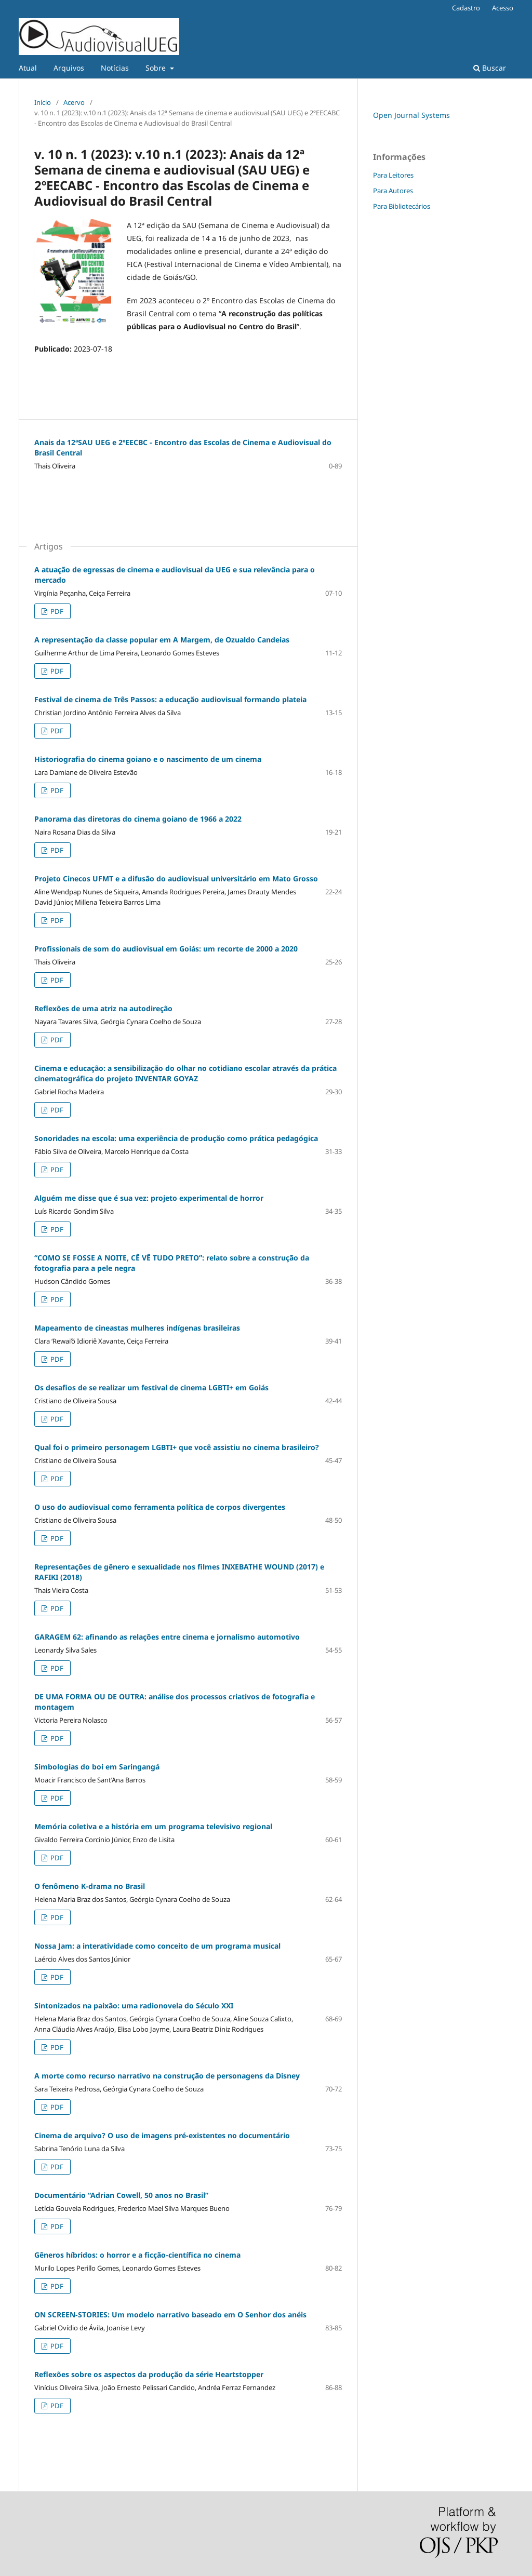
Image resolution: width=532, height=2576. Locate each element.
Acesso (502, 7)
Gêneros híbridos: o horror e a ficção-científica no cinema (137, 2255)
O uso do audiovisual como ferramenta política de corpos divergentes (159, 1507)
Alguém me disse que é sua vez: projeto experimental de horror (148, 1198)
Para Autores (393, 190)
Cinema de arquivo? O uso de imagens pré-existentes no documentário (162, 2135)
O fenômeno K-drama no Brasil (89, 1886)
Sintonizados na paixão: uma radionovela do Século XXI (133, 2005)
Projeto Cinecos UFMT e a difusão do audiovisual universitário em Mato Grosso (176, 878)
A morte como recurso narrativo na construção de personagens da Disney (167, 2076)
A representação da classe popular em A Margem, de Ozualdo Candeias (161, 640)
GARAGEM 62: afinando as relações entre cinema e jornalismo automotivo (167, 1637)
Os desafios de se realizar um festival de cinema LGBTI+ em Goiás (151, 1387)
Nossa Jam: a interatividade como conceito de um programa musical (157, 1946)
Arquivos (69, 68)
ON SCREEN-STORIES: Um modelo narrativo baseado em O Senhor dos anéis (170, 2314)
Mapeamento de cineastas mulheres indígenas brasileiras (137, 1328)
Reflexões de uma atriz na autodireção (103, 1008)
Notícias (115, 68)
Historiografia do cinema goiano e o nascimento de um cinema (147, 759)
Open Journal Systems (411, 115)
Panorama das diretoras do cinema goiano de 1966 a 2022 (138, 819)
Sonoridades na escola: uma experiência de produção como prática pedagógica (176, 1138)
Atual (28, 68)
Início (42, 102)
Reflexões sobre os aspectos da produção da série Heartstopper (148, 2374)
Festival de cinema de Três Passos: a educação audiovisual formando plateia (170, 699)
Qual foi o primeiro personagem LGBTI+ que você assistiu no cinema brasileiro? (176, 1447)
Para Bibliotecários (401, 206)
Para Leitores (393, 175)
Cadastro (466, 7)
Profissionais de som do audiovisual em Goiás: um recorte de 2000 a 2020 (166, 949)
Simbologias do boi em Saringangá (96, 1767)
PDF (56, 611)
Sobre (156, 68)
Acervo (74, 102)
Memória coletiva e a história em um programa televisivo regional (153, 1826)
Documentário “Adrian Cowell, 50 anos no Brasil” (121, 2195)
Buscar (489, 68)
